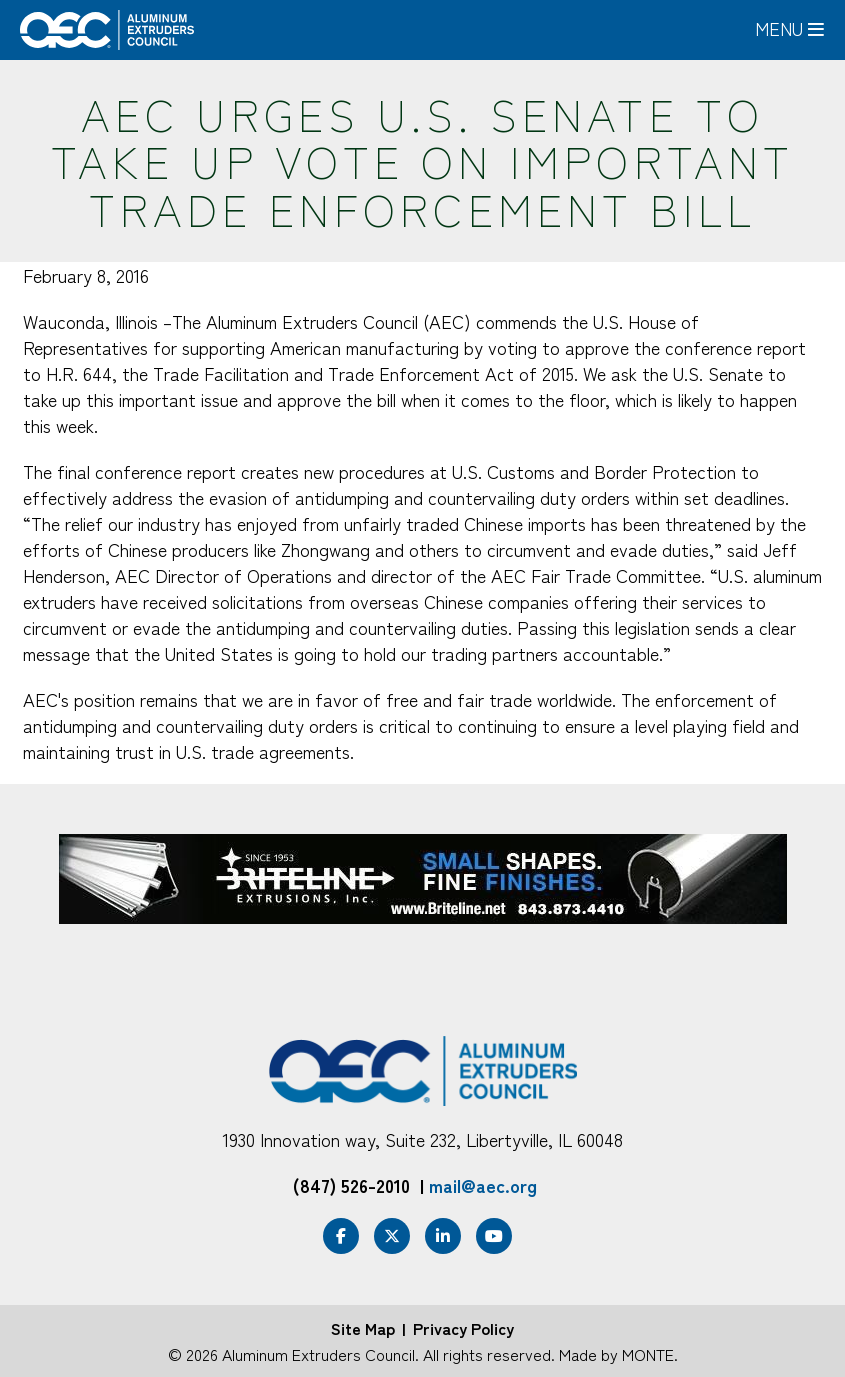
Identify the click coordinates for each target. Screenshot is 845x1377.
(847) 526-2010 (351, 1185)
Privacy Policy (463, 1328)
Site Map (363, 1328)
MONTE (648, 1354)
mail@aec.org (483, 1185)
